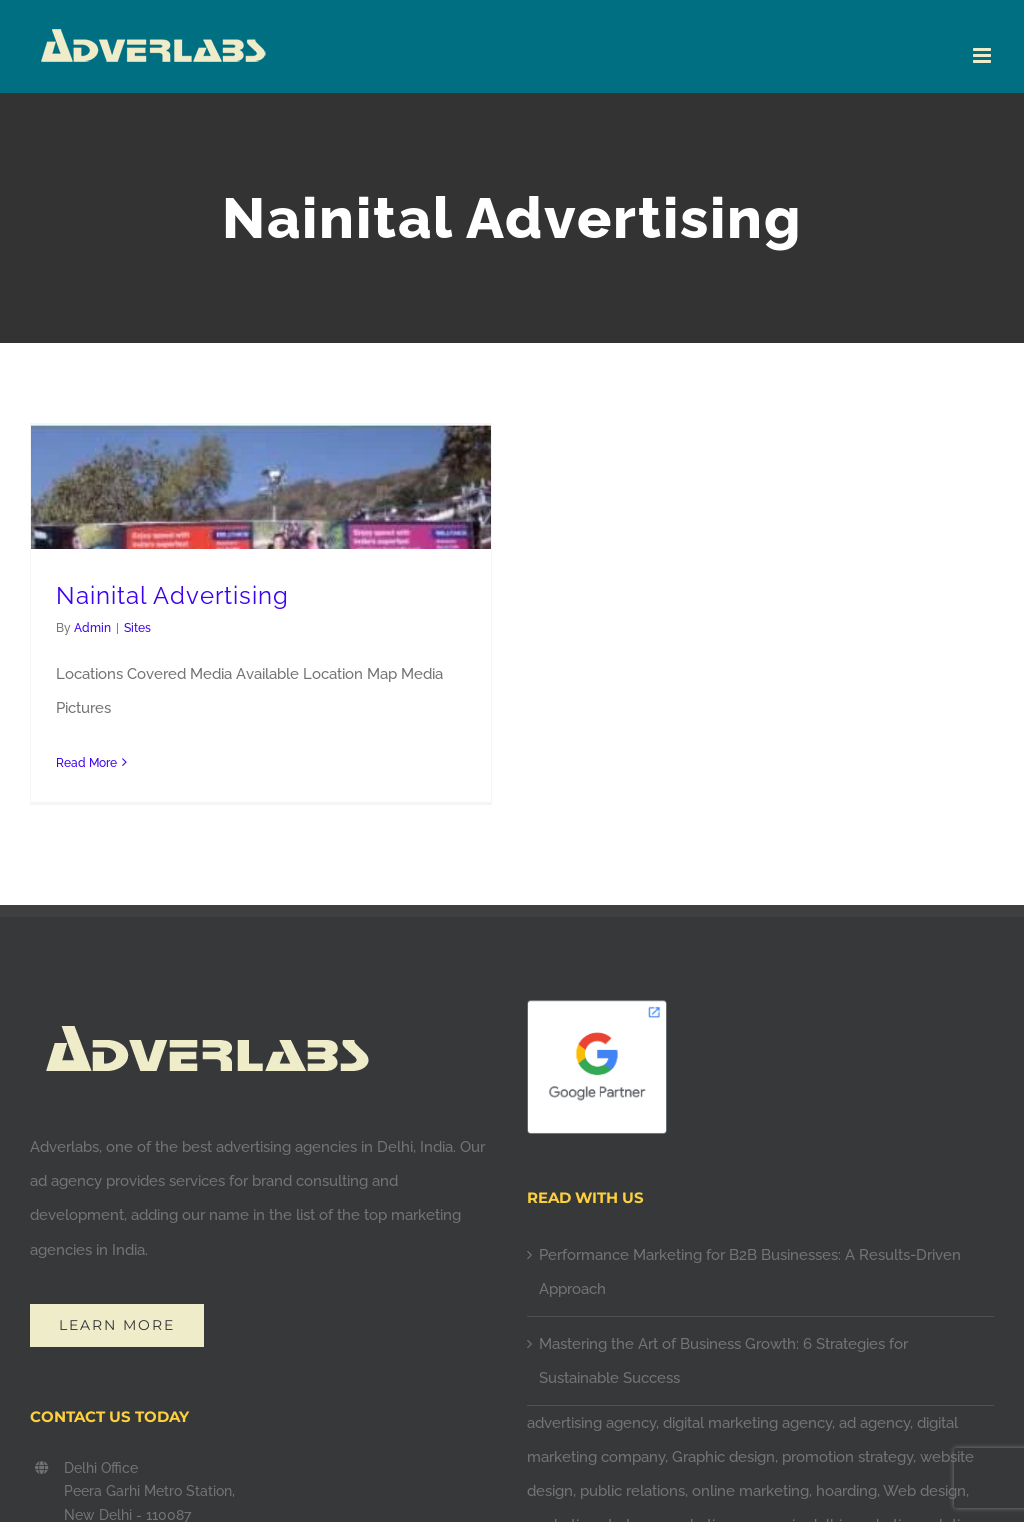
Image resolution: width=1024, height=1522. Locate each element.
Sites (137, 628)
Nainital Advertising (172, 596)
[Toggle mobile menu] (983, 55)
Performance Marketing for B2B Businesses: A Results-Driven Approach (750, 1272)
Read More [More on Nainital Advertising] (86, 763)
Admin (92, 628)
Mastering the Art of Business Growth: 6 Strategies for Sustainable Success (723, 1361)
